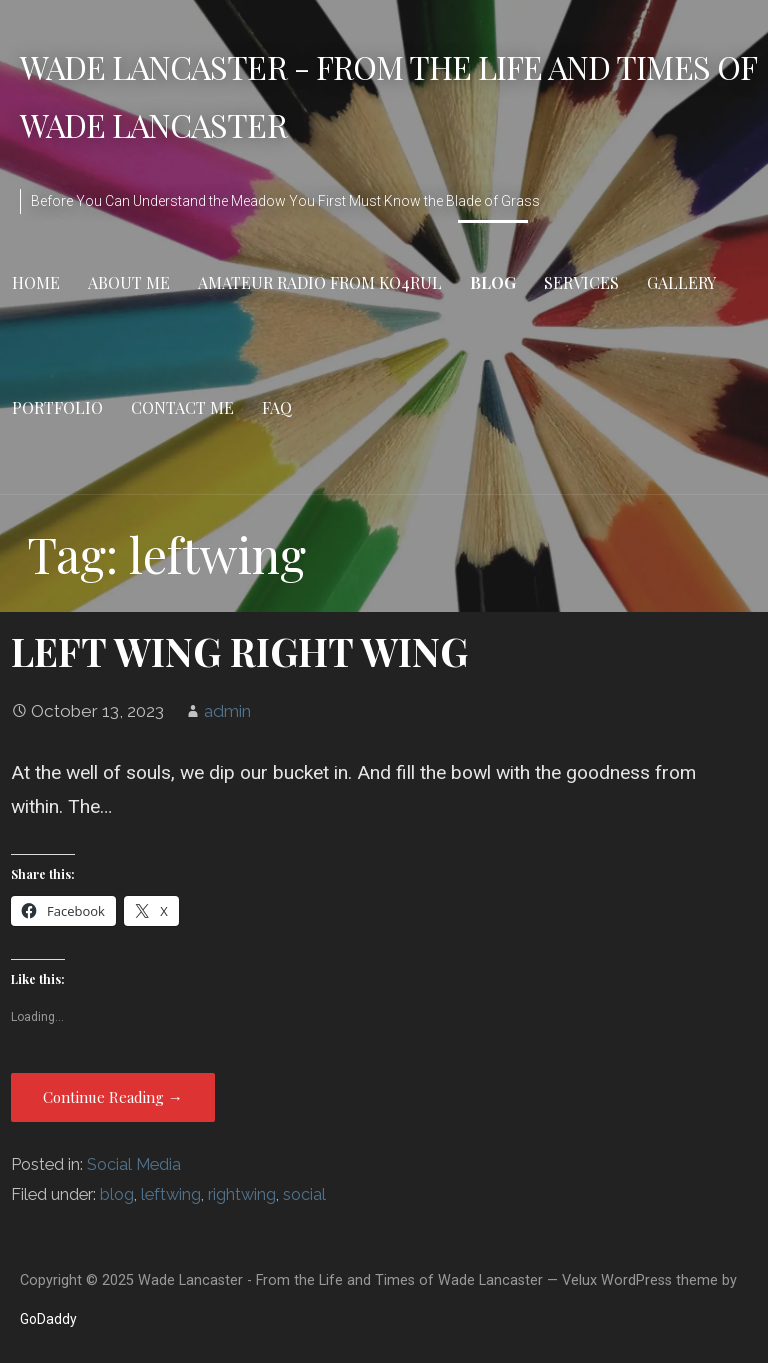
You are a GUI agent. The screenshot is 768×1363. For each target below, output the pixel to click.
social (304, 1194)
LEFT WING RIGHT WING (239, 651)
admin (227, 711)
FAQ (277, 407)
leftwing (171, 1194)
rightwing (242, 1194)
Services (581, 282)
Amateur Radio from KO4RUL (320, 282)
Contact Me (182, 407)
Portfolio (57, 407)
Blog (493, 282)
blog (117, 1194)
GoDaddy (48, 1319)
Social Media (134, 1164)
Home (36, 282)
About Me (129, 282)
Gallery (681, 282)
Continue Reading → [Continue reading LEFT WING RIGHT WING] (113, 1097)
